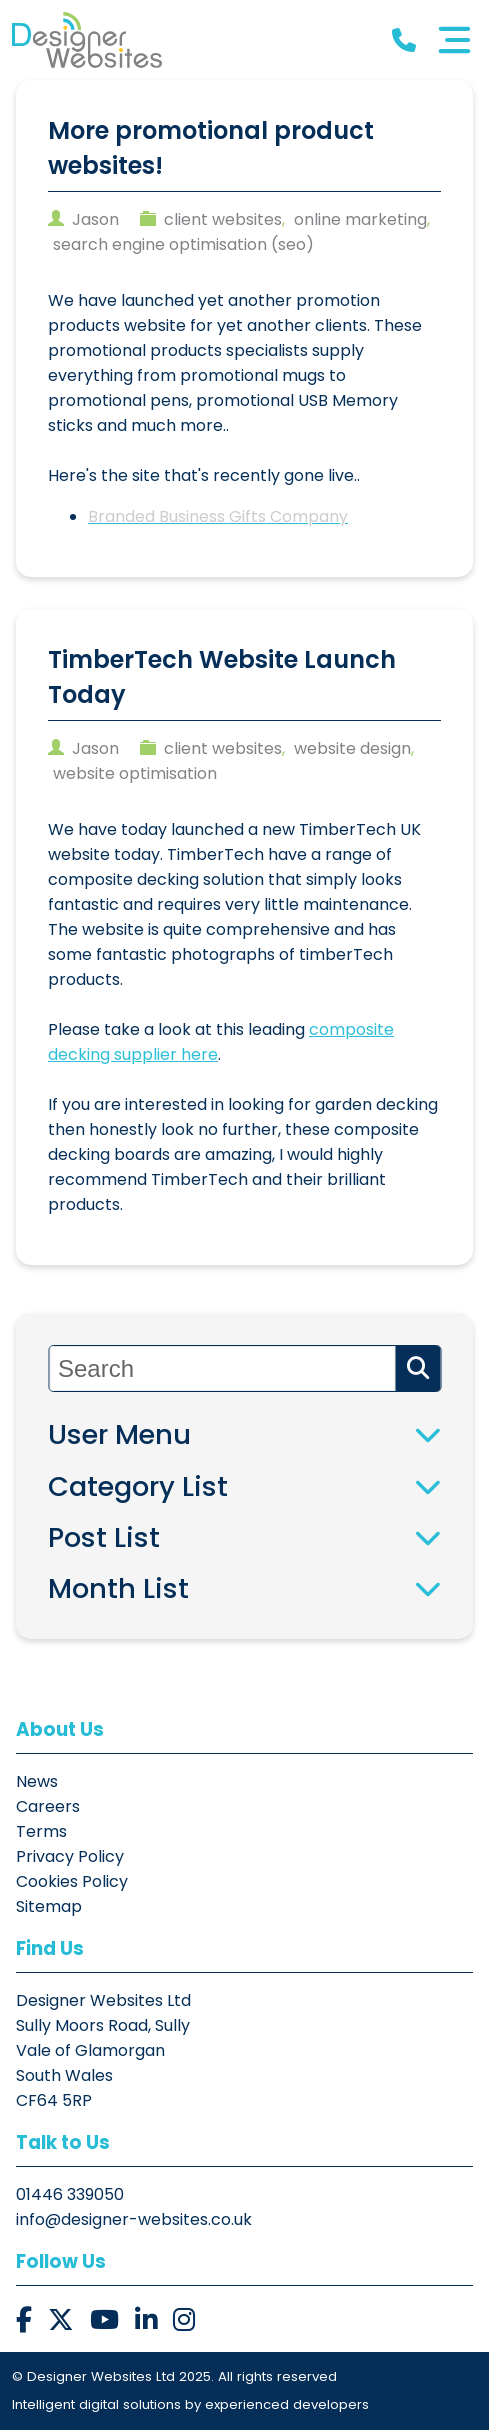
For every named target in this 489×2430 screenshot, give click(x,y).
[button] (87, 40)
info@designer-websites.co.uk (134, 2219)
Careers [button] (48, 1806)
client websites (223, 219)
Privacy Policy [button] (70, 1856)
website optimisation (135, 773)
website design (352, 748)
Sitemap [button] (49, 1906)
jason (95, 219)
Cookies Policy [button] (72, 1881)
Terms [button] (41, 1831)
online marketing (360, 219)
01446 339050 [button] (70, 2194)
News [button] (37, 1781)
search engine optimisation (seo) (183, 244)
